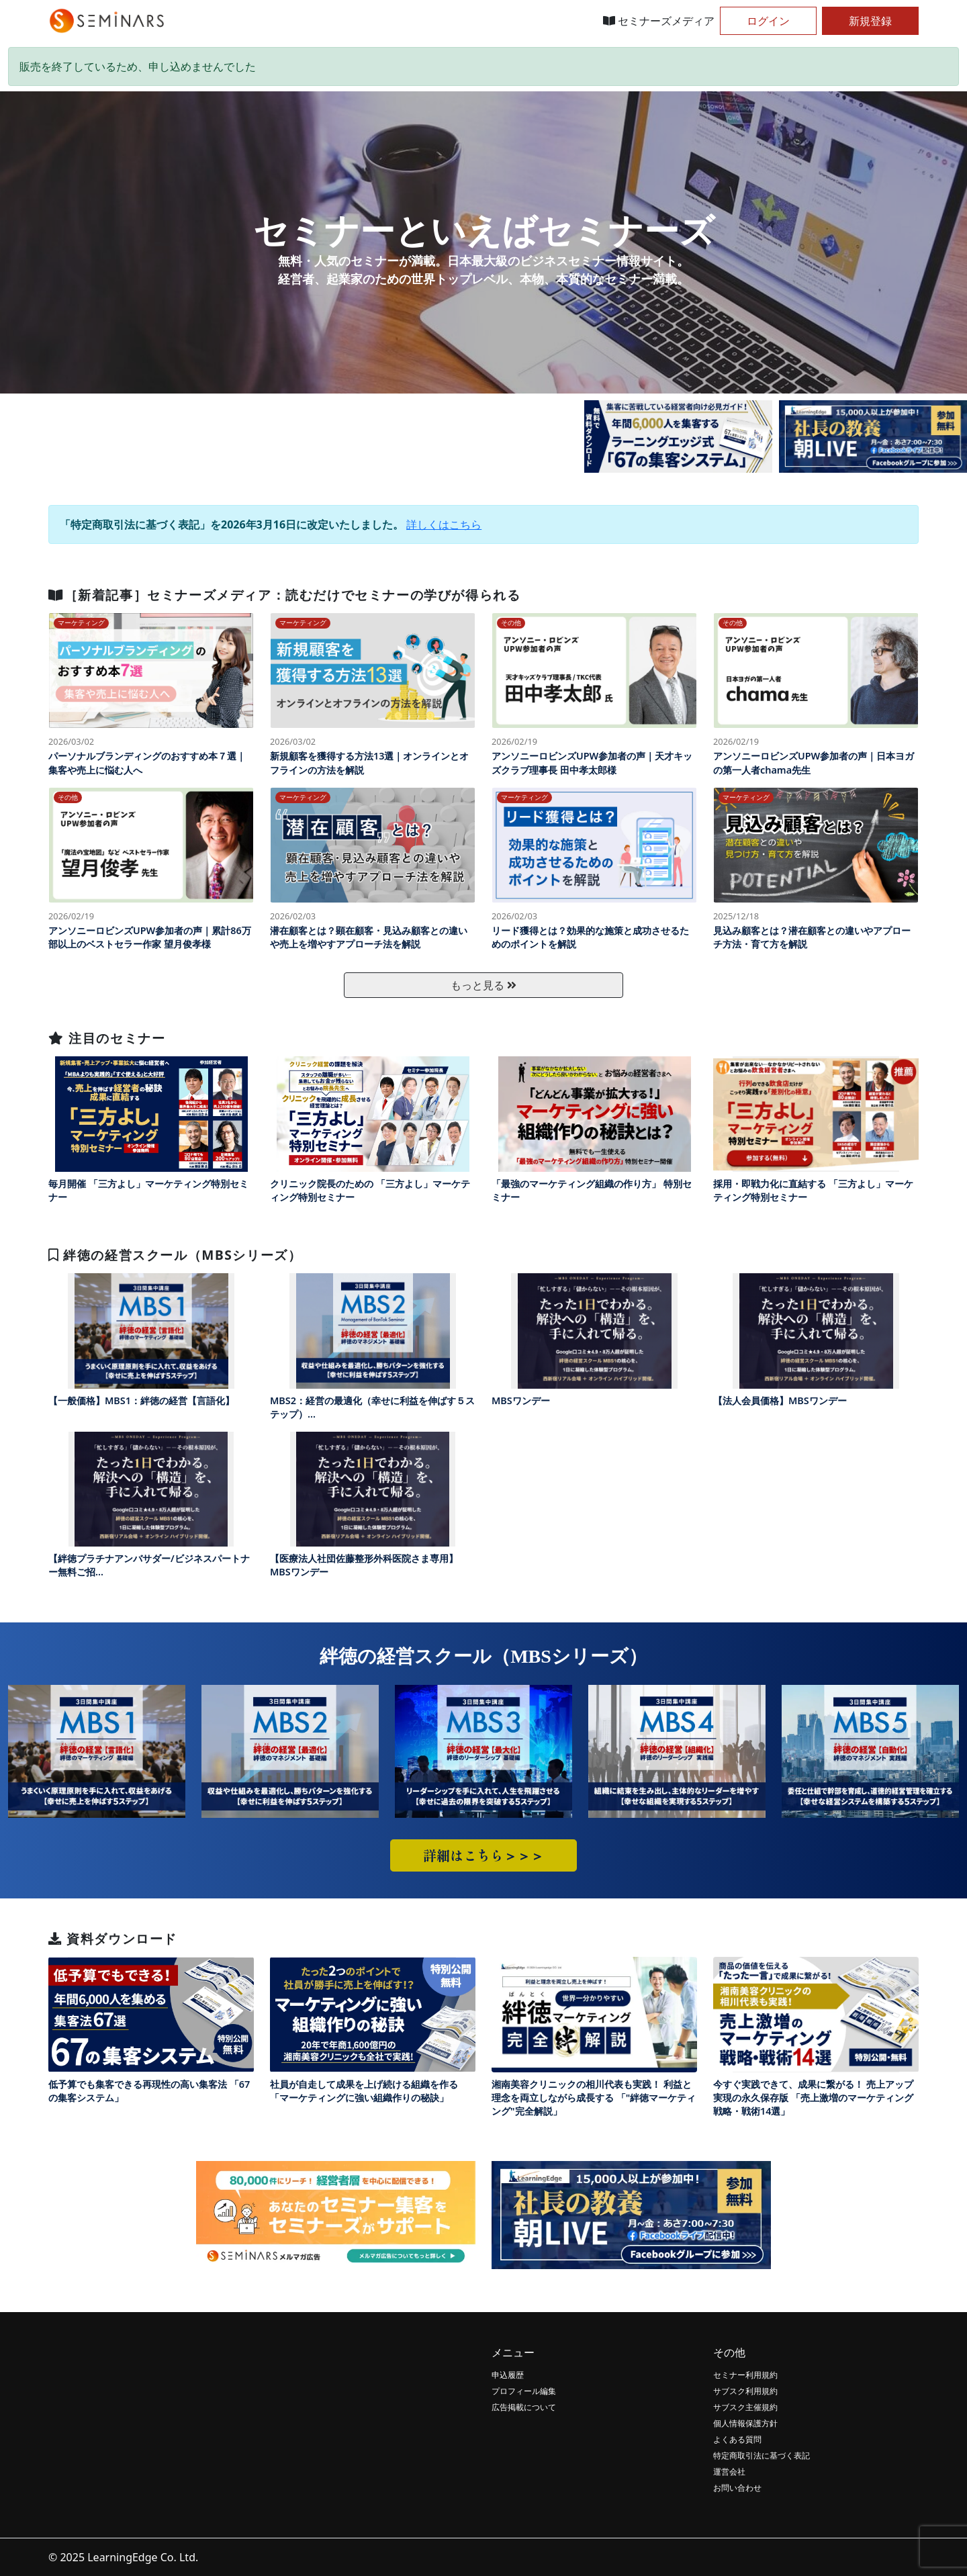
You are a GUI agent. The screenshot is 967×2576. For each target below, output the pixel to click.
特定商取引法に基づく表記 (761, 2455)
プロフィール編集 (524, 2391)
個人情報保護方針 (745, 2423)
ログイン (768, 20)
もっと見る (483, 985)
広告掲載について (524, 2407)
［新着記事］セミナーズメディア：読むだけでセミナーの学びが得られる (284, 595)
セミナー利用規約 (745, 2375)
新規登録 (870, 20)
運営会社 (729, 2471)
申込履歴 (508, 2375)
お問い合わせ (737, 2487)
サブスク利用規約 (745, 2391)
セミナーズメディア (659, 20)
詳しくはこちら (443, 524)
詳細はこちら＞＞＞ (483, 1855)
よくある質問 (737, 2439)
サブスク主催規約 (745, 2407)
